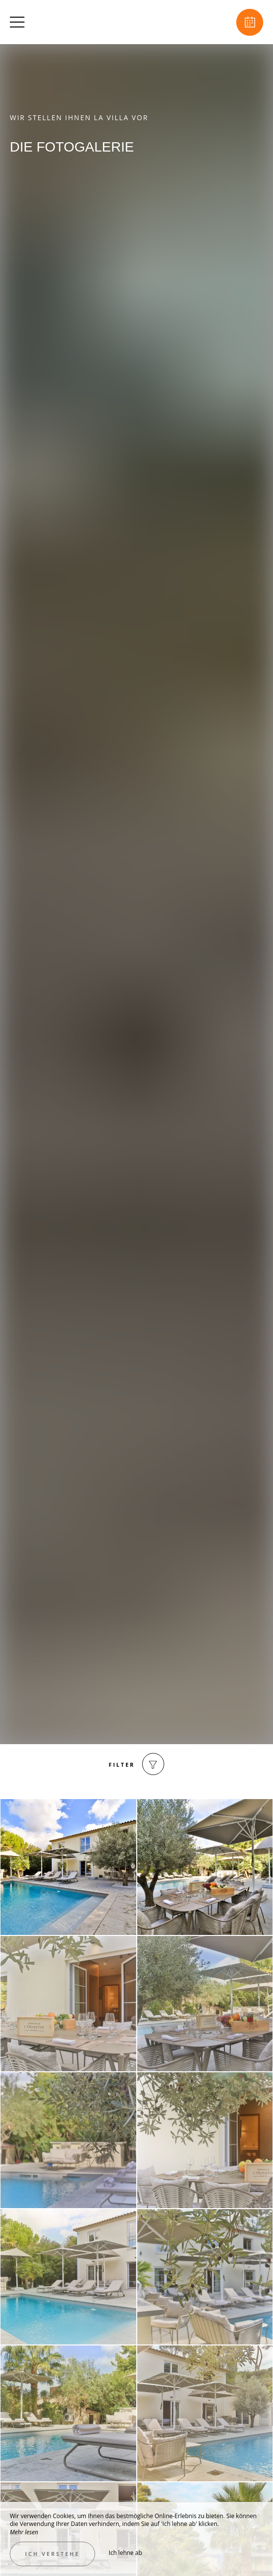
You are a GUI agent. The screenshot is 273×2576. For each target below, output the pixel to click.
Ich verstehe (52, 2553)
